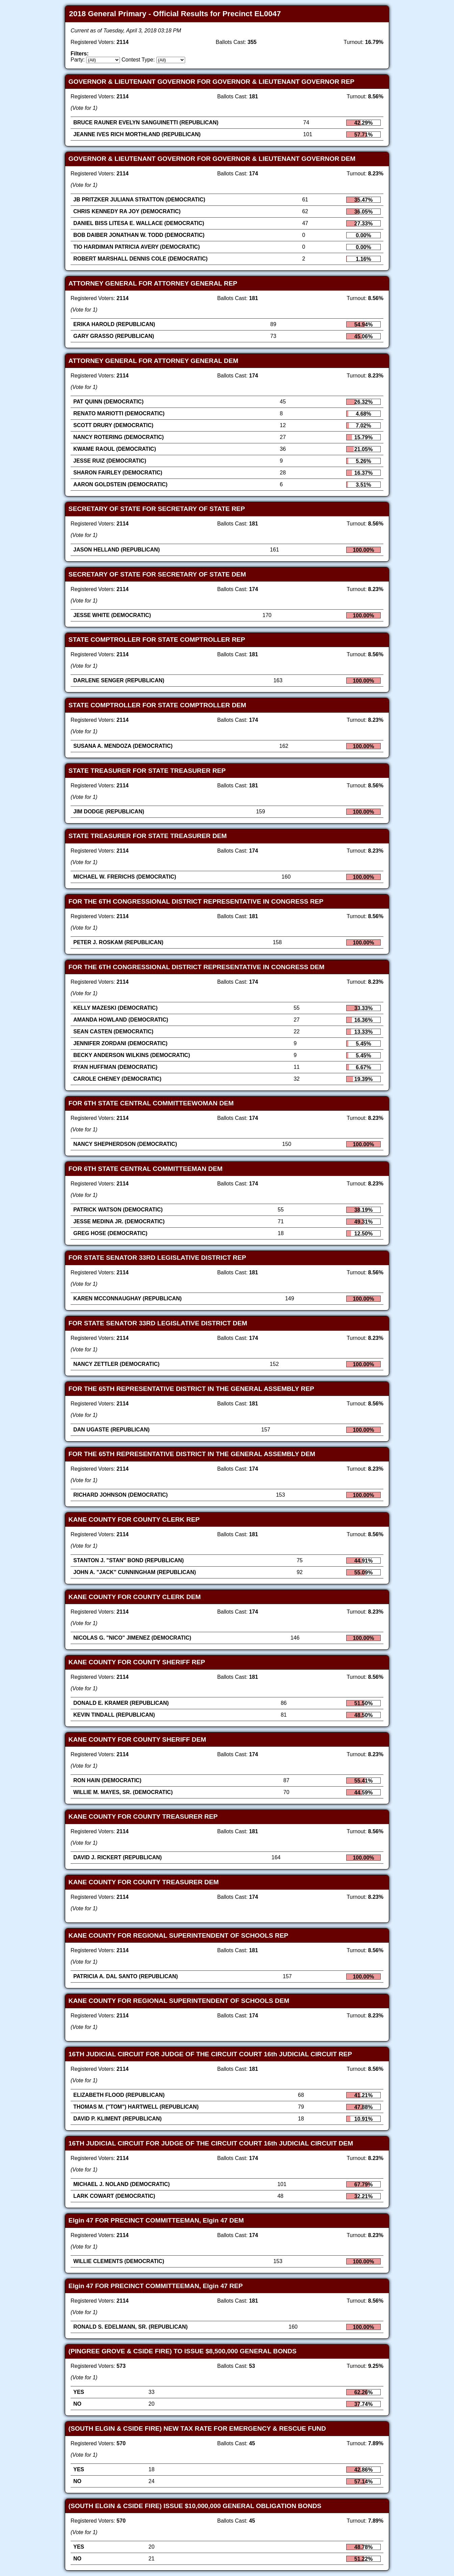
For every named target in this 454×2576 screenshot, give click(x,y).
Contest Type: (138, 60)
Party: (78, 60)
